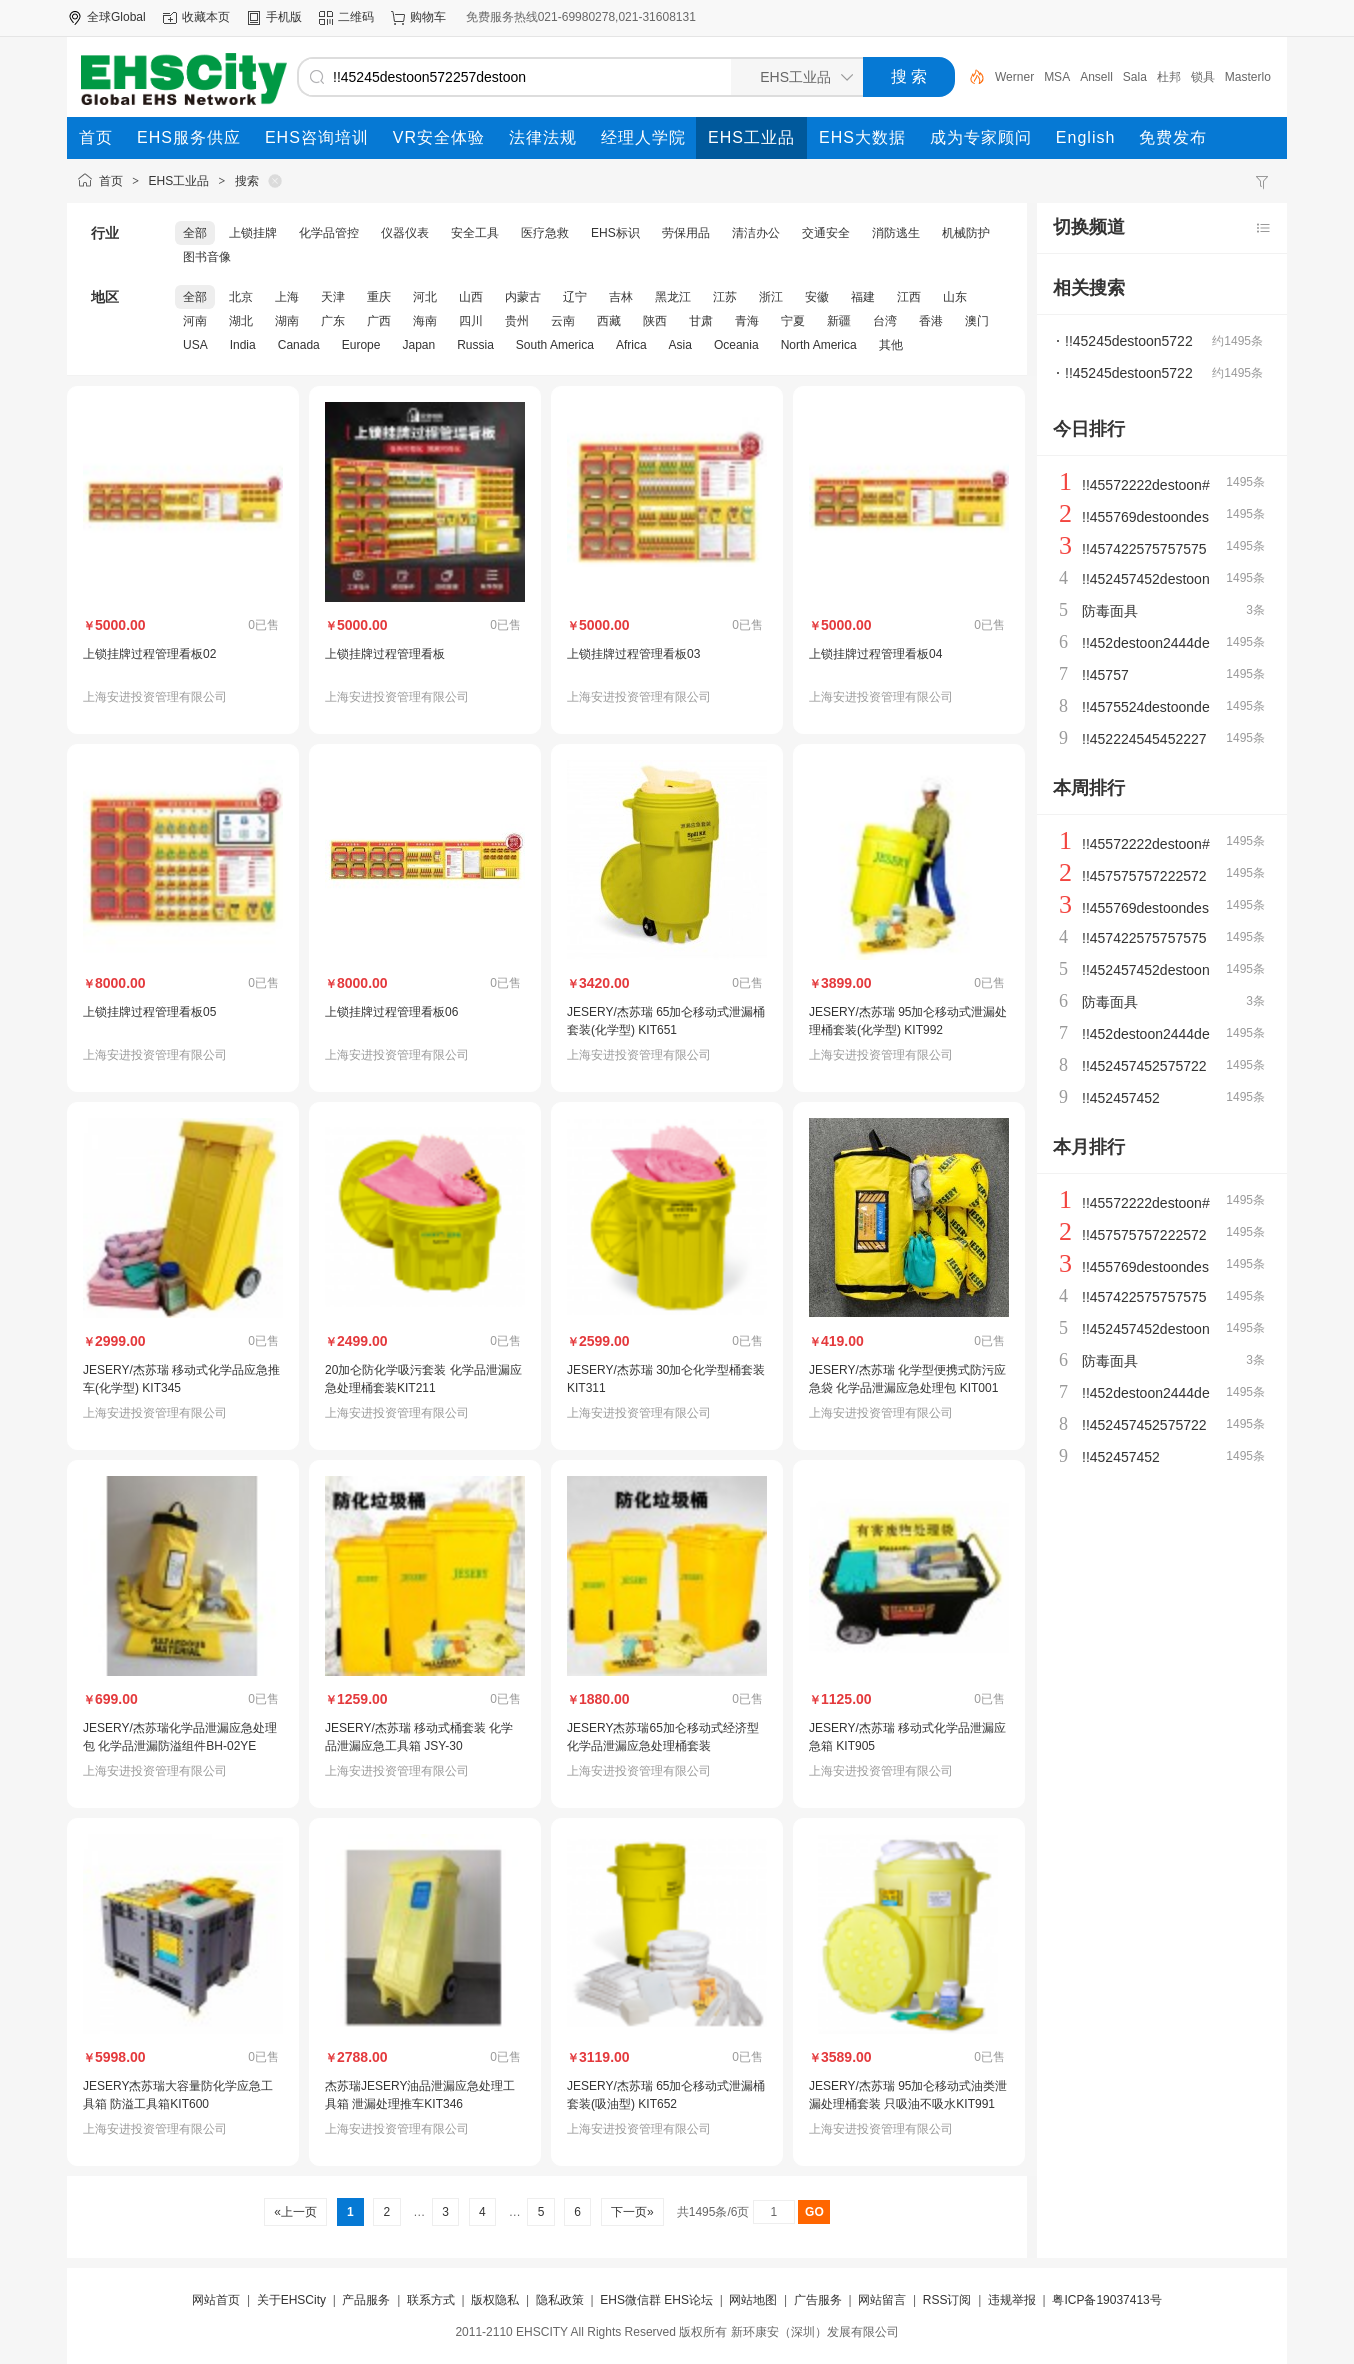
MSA (1091, 77)
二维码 (356, 17)
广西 (379, 321)
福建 (863, 297)
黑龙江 (673, 297)
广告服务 (818, 2300)
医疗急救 (545, 233)
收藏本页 (206, 17)
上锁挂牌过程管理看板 (385, 654)
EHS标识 (615, 233)
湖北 (241, 321)
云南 (563, 321)
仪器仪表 (405, 233)
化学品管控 (329, 233)
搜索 (247, 181)
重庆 (379, 297)
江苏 (725, 297)
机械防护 (966, 233)
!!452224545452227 (1144, 739)
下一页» (632, 2212)
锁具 (1237, 77)
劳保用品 (686, 233)
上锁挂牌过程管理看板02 (149, 654)
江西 (909, 297)
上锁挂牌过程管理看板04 (875, 654)
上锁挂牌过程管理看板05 (149, 1012)
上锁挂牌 (253, 233)
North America (819, 345)
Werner (1048, 77)
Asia (680, 345)
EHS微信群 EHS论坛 (656, 2300)
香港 (931, 321)
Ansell (1130, 77)
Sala (1169, 77)
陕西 (655, 321)
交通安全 (826, 233)
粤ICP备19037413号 (1106, 2300)
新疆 (839, 321)
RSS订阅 (947, 2300)
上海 (287, 297)
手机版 (284, 17)
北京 (241, 297)
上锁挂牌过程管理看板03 (633, 654)
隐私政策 (560, 2300)
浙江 (771, 297)
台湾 (885, 321)
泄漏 (1007, 77)
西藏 (609, 321)
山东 (955, 297)
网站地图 (753, 2300)
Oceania (736, 345)
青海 (747, 321)
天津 (333, 297)
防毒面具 (1110, 611)
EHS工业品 (179, 181)
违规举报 (1012, 2300)
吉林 (621, 297)
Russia (475, 345)
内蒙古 (523, 297)
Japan (418, 345)
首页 (111, 181)
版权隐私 (495, 2300)
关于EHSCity (291, 2300)
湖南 (287, 321)
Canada (299, 345)
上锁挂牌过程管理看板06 (391, 1012)
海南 (425, 321)
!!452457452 (1121, 1098)
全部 (195, 233)
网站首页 (216, 2300)
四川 (471, 321)
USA (195, 345)
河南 (195, 321)
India (243, 345)
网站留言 (882, 2300)
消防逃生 (896, 233)
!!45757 (1105, 675)
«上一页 (295, 2212)
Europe (361, 345)
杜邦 (1203, 77)
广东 (333, 321)
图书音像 (207, 257)
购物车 (428, 17)
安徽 (817, 297)
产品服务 (366, 2300)
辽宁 (575, 297)
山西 (471, 297)
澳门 (977, 321)
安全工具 (475, 233)
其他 (891, 345)
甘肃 (701, 321)
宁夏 (793, 321)
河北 (425, 297)
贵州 (517, 321)
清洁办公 (756, 233)
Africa (631, 345)
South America (555, 345)
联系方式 (431, 2300)
